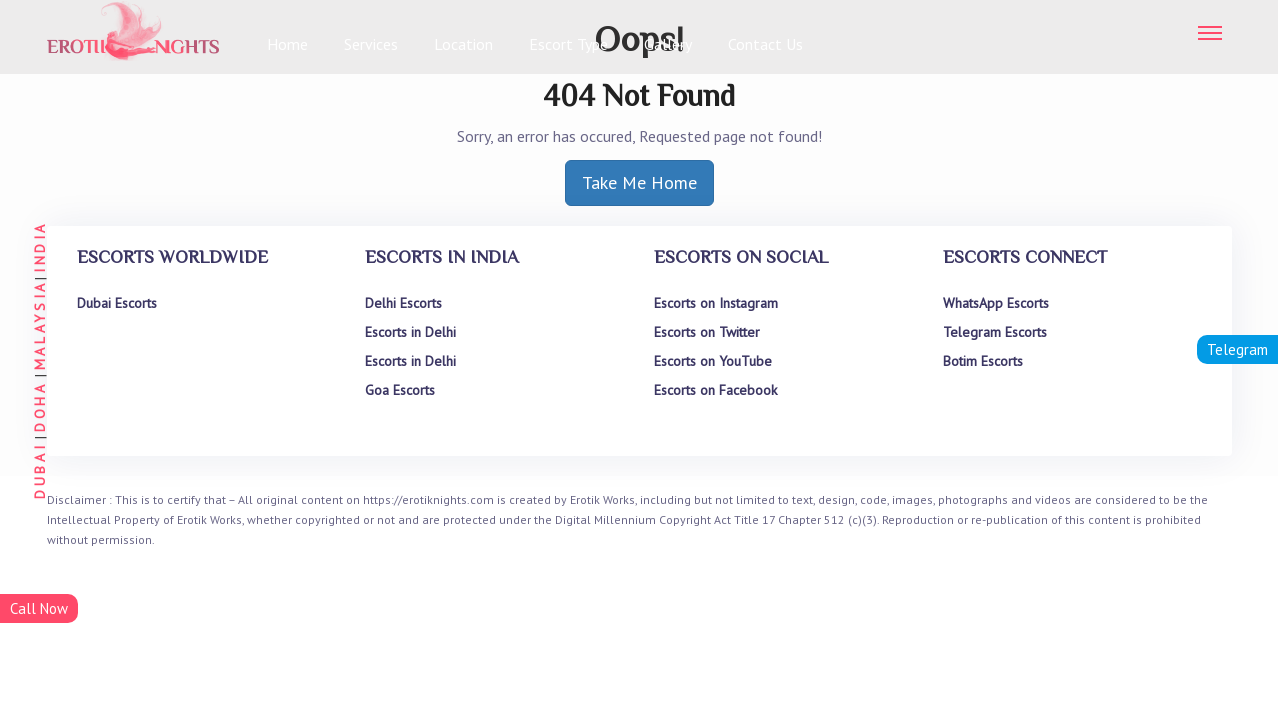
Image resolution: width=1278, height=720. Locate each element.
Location (463, 44)
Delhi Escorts (403, 303)
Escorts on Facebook (715, 390)
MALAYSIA (40, 325)
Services (371, 44)
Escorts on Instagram (716, 303)
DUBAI (40, 471)
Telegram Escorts (995, 332)
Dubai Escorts (117, 303)
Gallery (668, 44)
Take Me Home (639, 182)
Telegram (1237, 349)
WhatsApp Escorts (996, 303)
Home (287, 44)
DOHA (40, 406)
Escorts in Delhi (410, 332)
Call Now (39, 608)
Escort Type (568, 44)
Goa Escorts (400, 390)
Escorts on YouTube (713, 361)
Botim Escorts (983, 361)
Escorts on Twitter (707, 332)
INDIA (40, 247)
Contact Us (765, 44)
